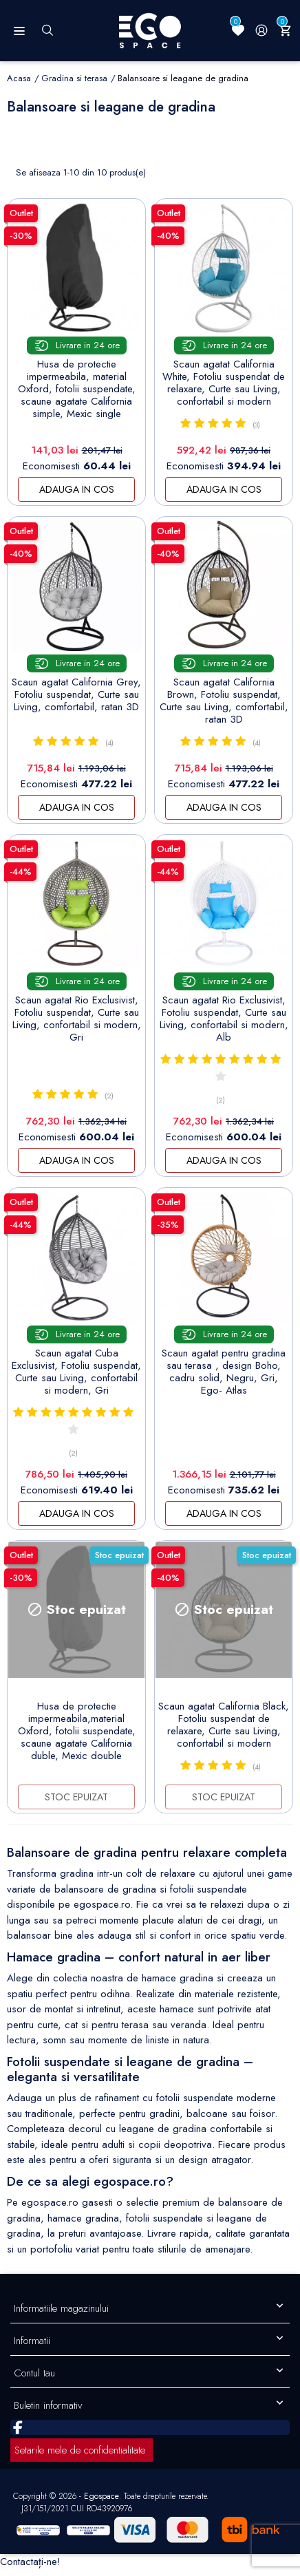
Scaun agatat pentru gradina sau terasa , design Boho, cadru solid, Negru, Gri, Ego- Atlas (224, 1371)
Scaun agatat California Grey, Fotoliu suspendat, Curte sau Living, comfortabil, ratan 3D (76, 694)
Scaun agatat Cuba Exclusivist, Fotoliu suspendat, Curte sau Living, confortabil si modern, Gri (76, 1371)
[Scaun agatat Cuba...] (76, 1256)
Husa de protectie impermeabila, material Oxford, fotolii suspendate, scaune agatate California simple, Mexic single (77, 389)
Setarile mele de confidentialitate (79, 2450)
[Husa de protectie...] (76, 267)
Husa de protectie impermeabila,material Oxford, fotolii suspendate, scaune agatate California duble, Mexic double (77, 1731)
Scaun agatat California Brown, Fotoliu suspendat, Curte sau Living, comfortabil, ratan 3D (224, 700)
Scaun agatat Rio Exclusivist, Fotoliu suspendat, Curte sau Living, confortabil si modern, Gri (76, 1018)
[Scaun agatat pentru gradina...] (223, 1256)
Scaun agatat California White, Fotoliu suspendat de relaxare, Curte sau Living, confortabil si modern (223, 382)
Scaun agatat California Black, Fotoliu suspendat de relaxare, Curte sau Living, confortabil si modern (223, 1724)
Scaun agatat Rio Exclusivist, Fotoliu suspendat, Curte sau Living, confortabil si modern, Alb (224, 1018)
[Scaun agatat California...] (223, 267)
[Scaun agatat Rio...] (76, 903)
